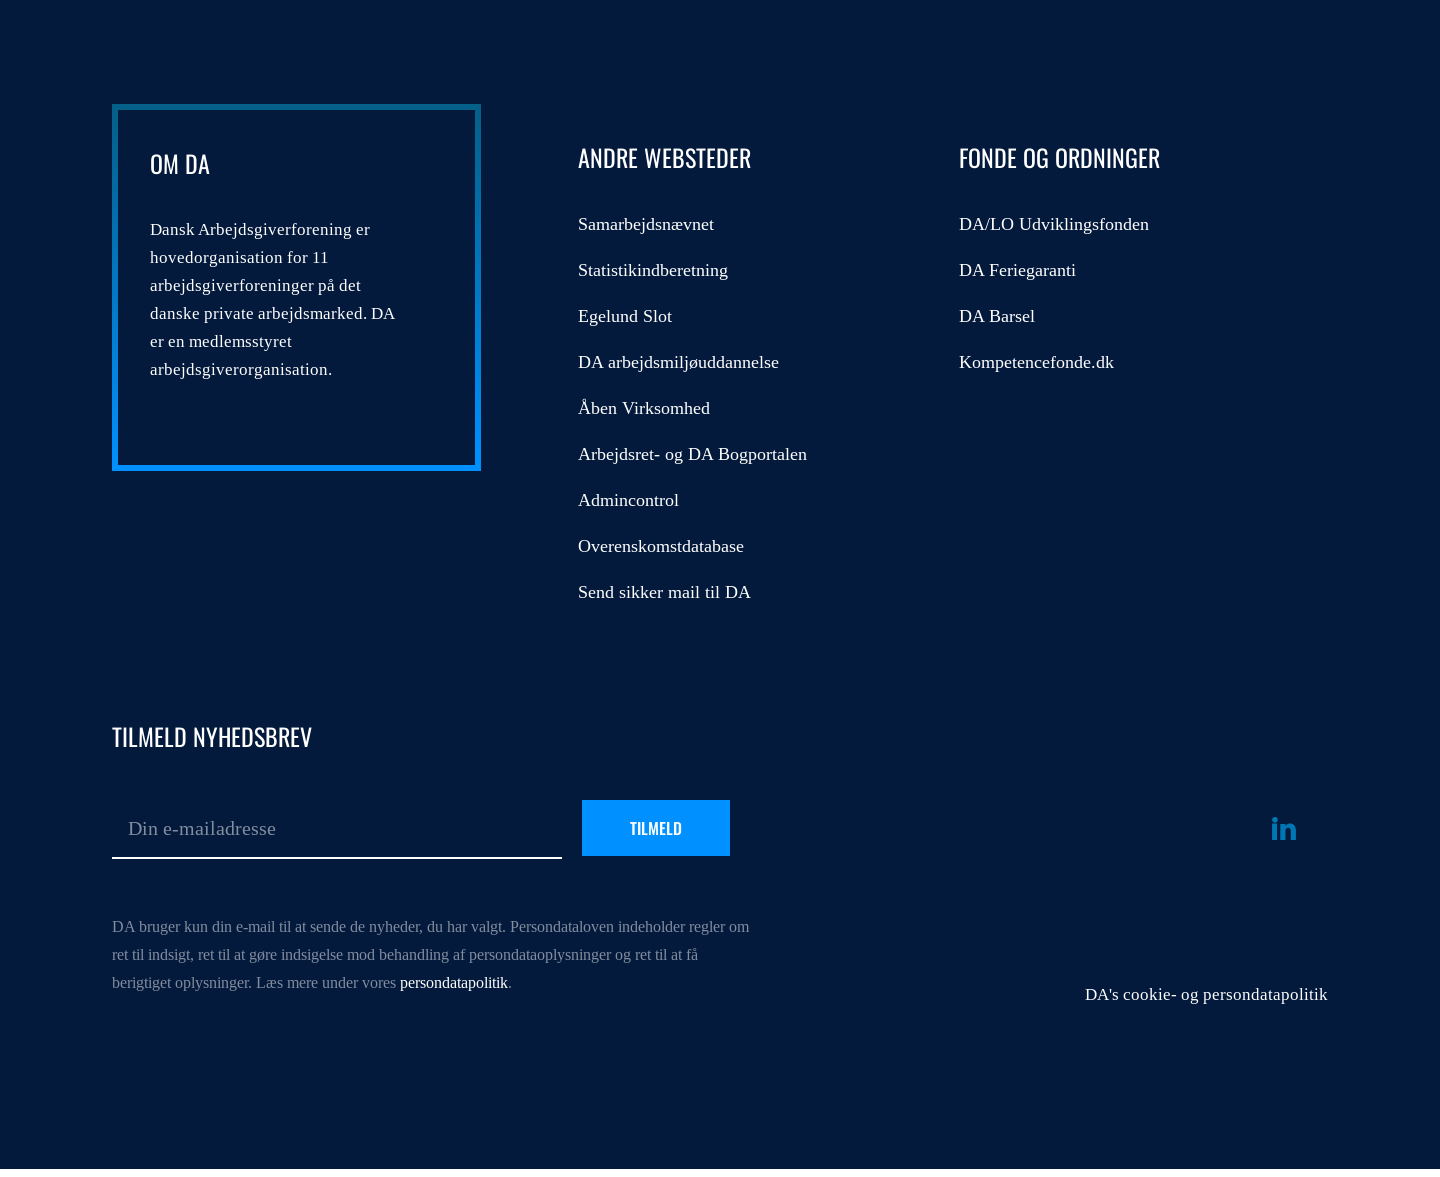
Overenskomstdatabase (661, 546)
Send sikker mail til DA (664, 592)
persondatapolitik (454, 982)
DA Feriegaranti (1017, 270)
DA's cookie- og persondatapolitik (1206, 994)
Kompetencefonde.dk (1036, 362)
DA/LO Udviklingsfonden (1054, 224)
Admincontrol (628, 500)
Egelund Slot (625, 316)
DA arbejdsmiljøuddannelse (678, 362)
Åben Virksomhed (644, 408)
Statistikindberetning (653, 270)
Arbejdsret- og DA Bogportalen (692, 454)
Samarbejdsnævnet (646, 224)
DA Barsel (997, 316)
